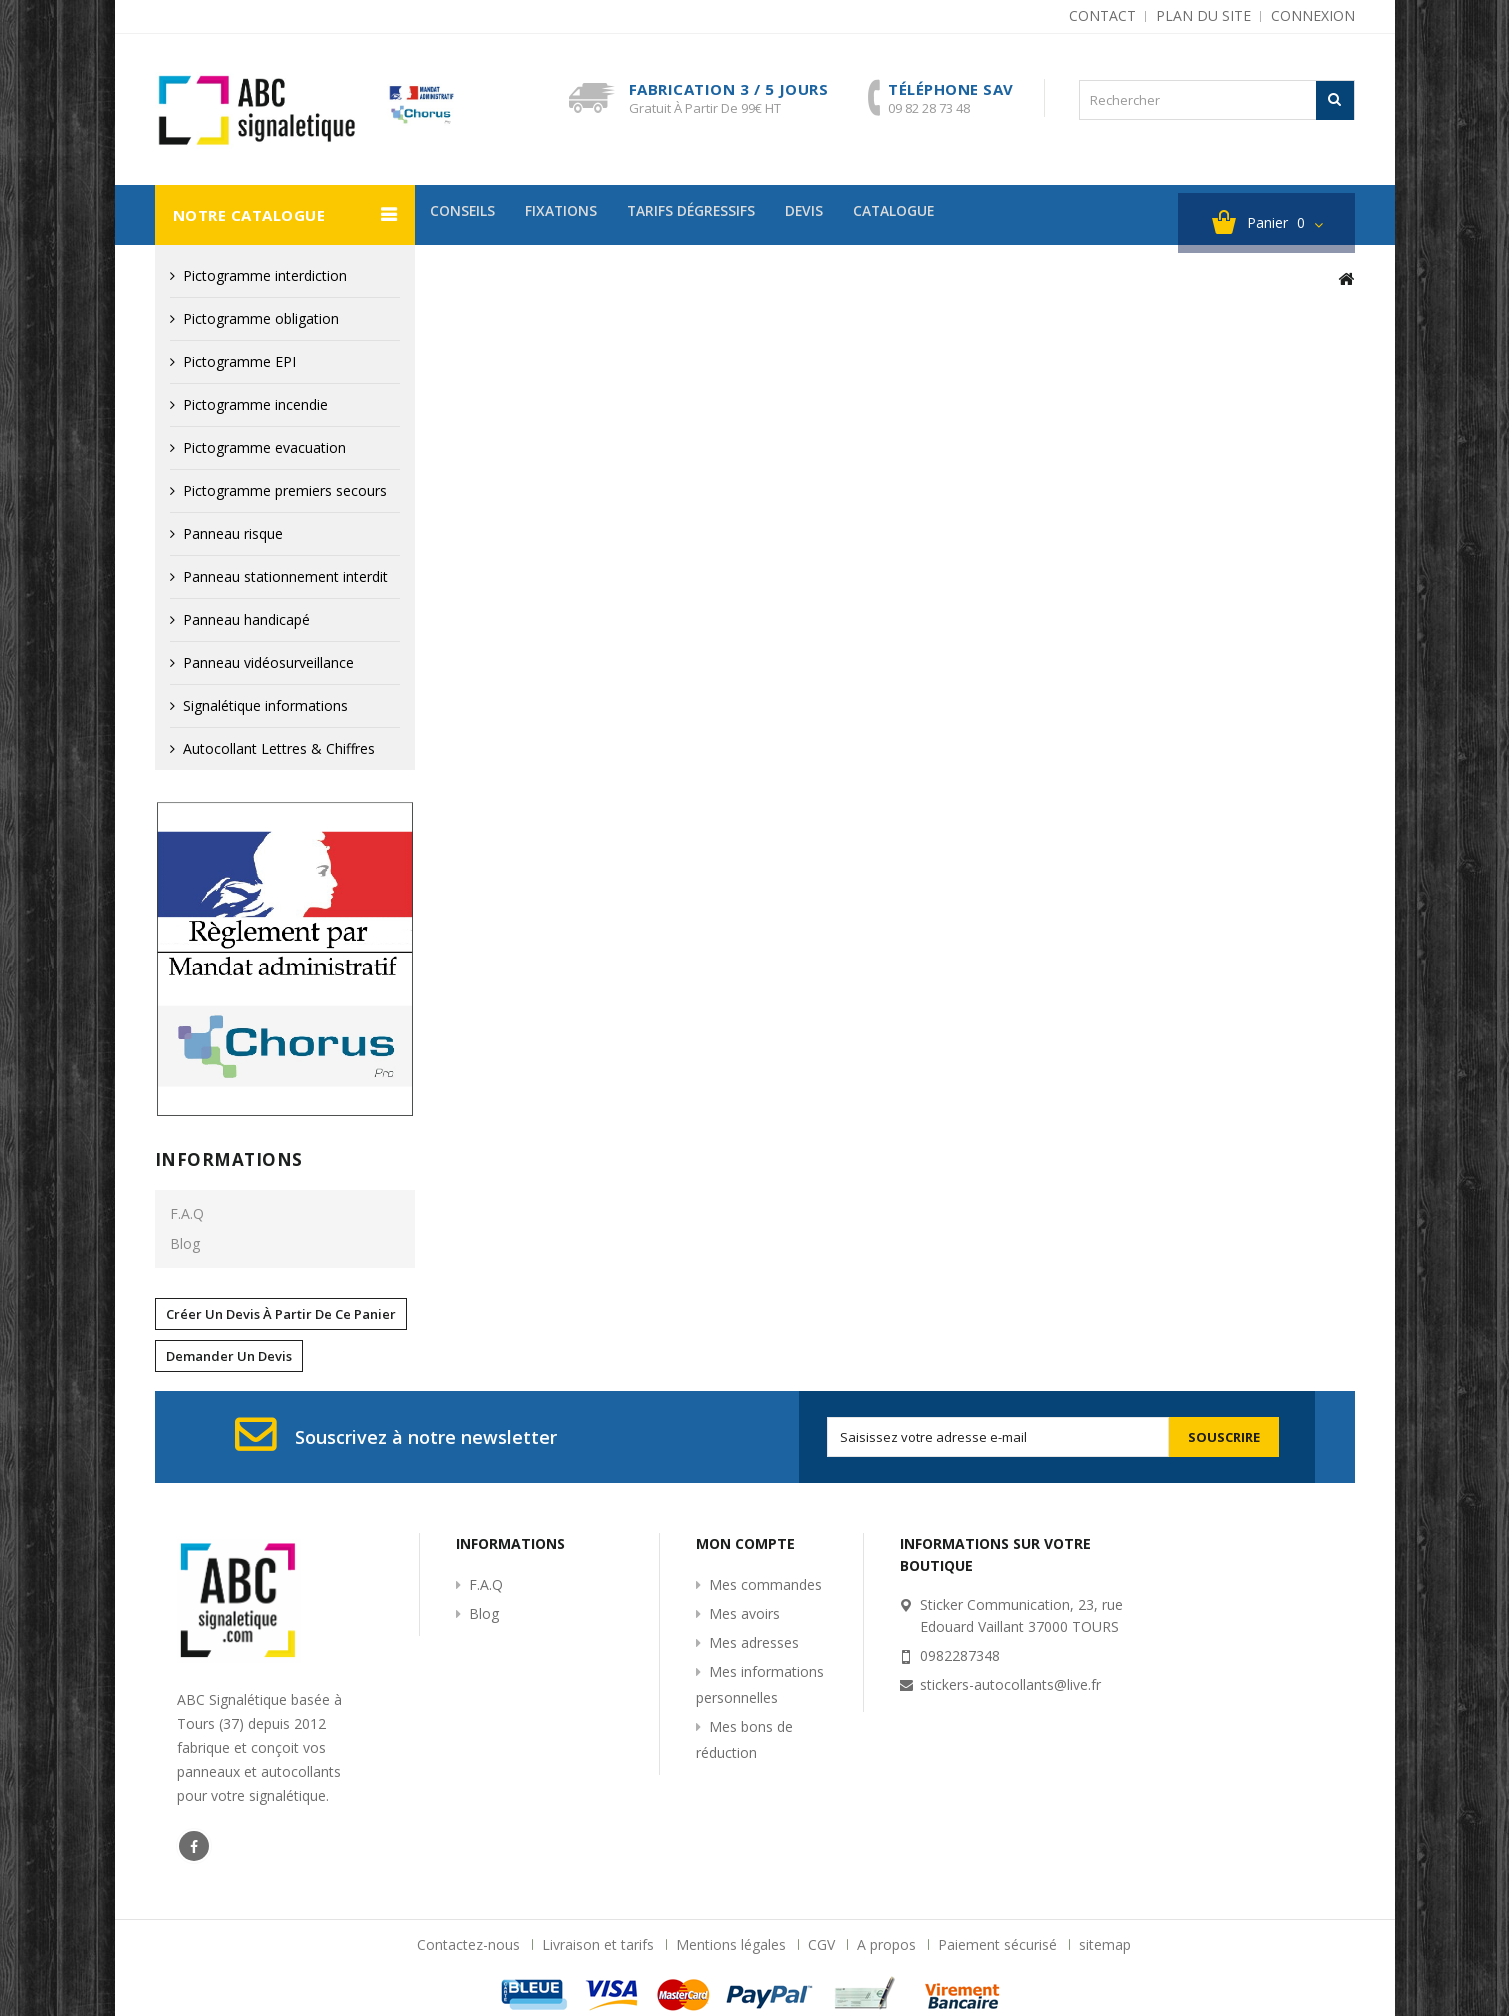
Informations (229, 1159)
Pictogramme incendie (255, 404)
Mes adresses (754, 1642)
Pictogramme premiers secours (285, 490)
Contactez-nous (470, 1944)
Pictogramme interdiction (265, 275)
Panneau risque (233, 533)
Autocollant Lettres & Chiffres (279, 748)
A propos (888, 1944)
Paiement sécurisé (999, 1944)
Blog (185, 1243)
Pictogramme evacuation (264, 447)
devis (833, 214)
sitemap (1105, 1944)
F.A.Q (187, 1213)
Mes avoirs (744, 1613)
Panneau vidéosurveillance (268, 662)
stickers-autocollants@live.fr (1010, 1684)
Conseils (466, 214)
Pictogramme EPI (239, 361)
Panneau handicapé (246, 619)
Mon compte (745, 1543)
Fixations (572, 214)
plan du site (1203, 15)
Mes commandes (765, 1584)
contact (1102, 15)
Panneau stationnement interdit (285, 576)
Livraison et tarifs (600, 1944)
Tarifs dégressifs (711, 214)
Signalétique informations (265, 705)
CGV (823, 1944)
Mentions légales (733, 1944)
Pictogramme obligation (261, 318)
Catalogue (931, 214)
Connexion (1313, 15)
